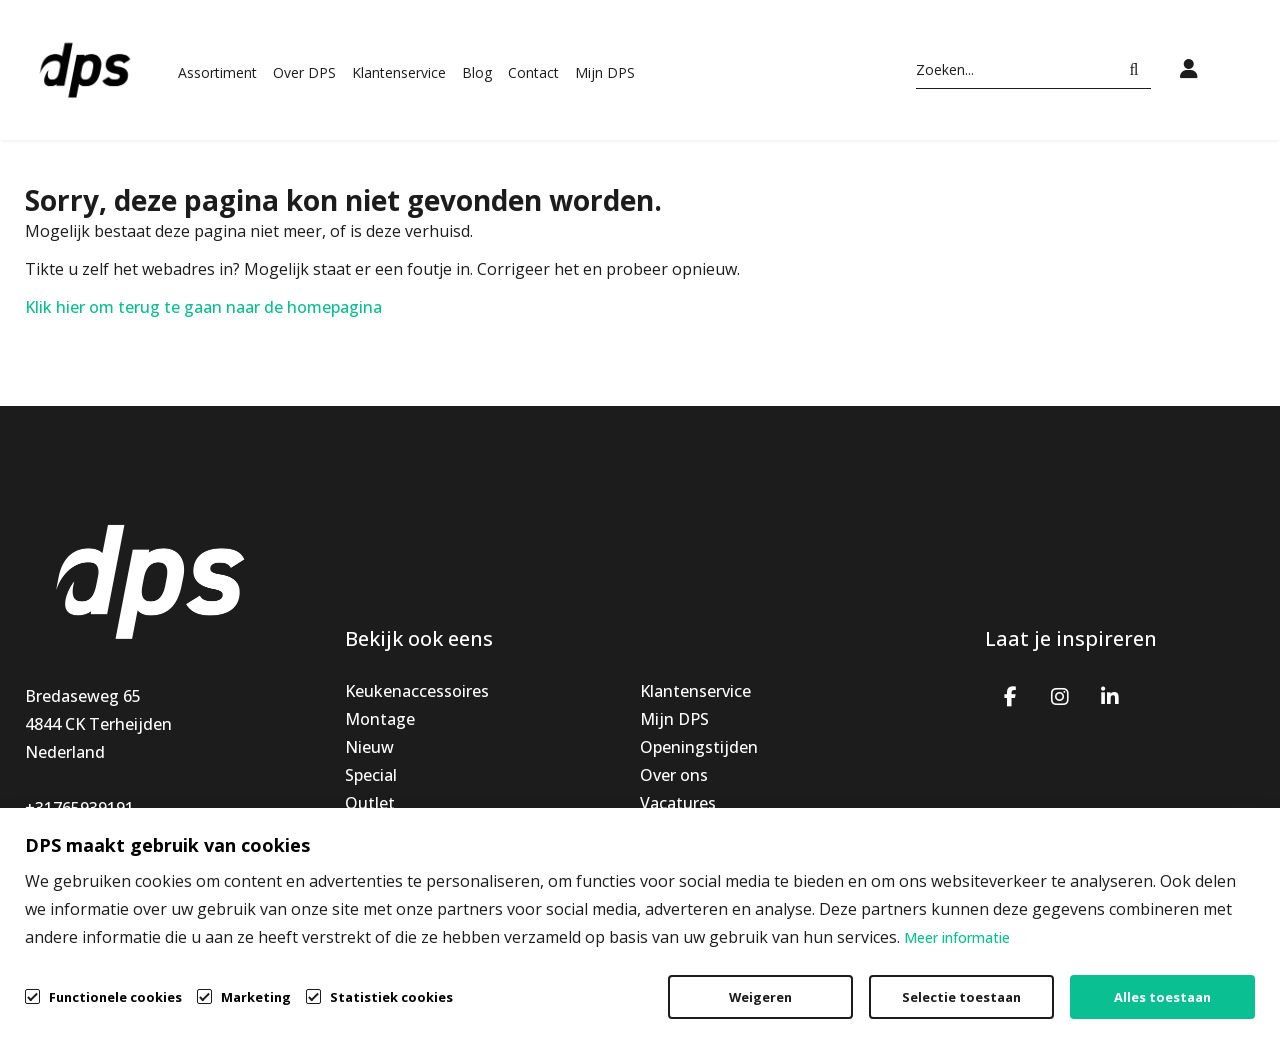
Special (371, 775)
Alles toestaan (1162, 997)
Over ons (674, 775)
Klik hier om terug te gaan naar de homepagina (203, 307)
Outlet (370, 803)
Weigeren (760, 997)
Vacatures (678, 803)
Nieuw (369, 747)
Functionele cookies (115, 995)
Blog (477, 72)
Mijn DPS (605, 72)
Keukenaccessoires (417, 691)
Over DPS (304, 72)
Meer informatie (957, 937)
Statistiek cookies (391, 997)
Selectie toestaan (961, 997)
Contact (533, 72)
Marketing (256, 997)
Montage (380, 719)
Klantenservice (399, 72)
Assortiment (217, 72)
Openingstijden (699, 747)
